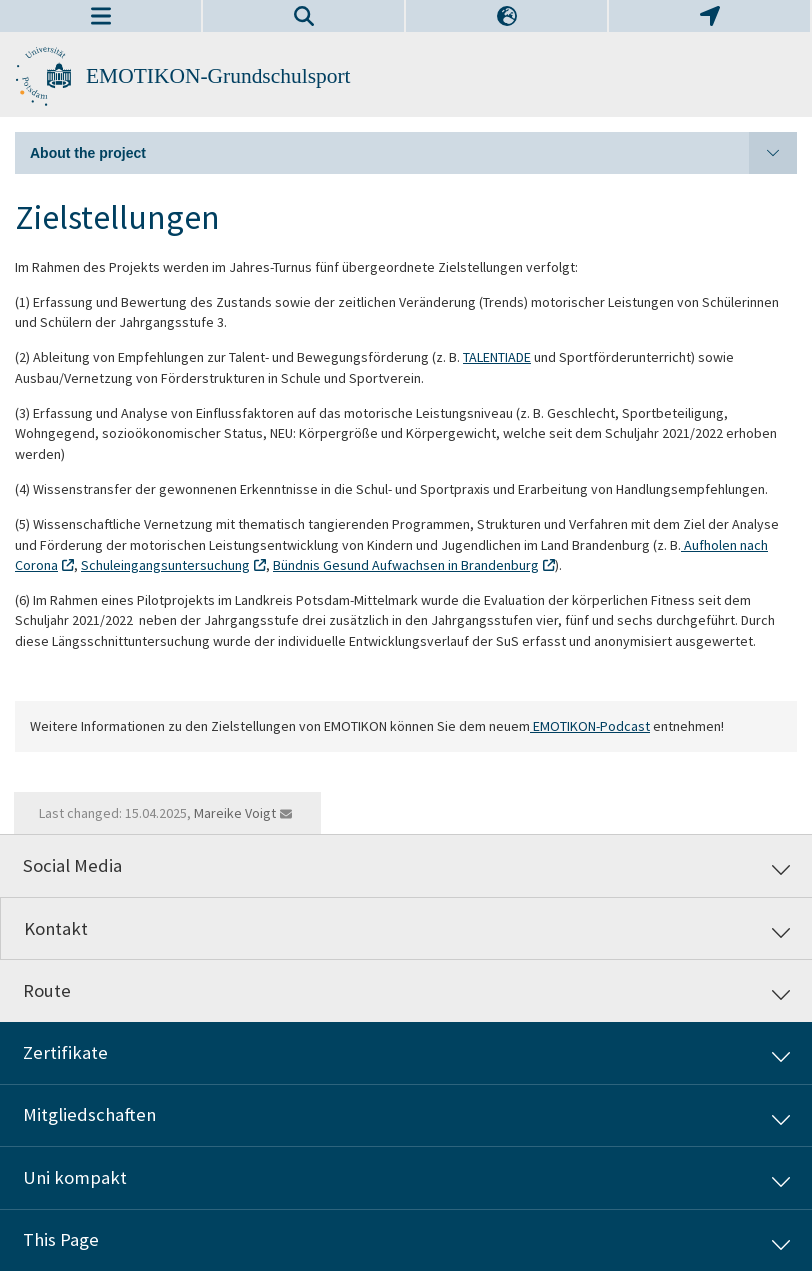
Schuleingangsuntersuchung (165, 565)
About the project (413, 153)
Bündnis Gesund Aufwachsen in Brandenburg (406, 565)
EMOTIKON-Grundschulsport (218, 76)
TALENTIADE (497, 357)
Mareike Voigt (235, 813)
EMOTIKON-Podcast (590, 726)
